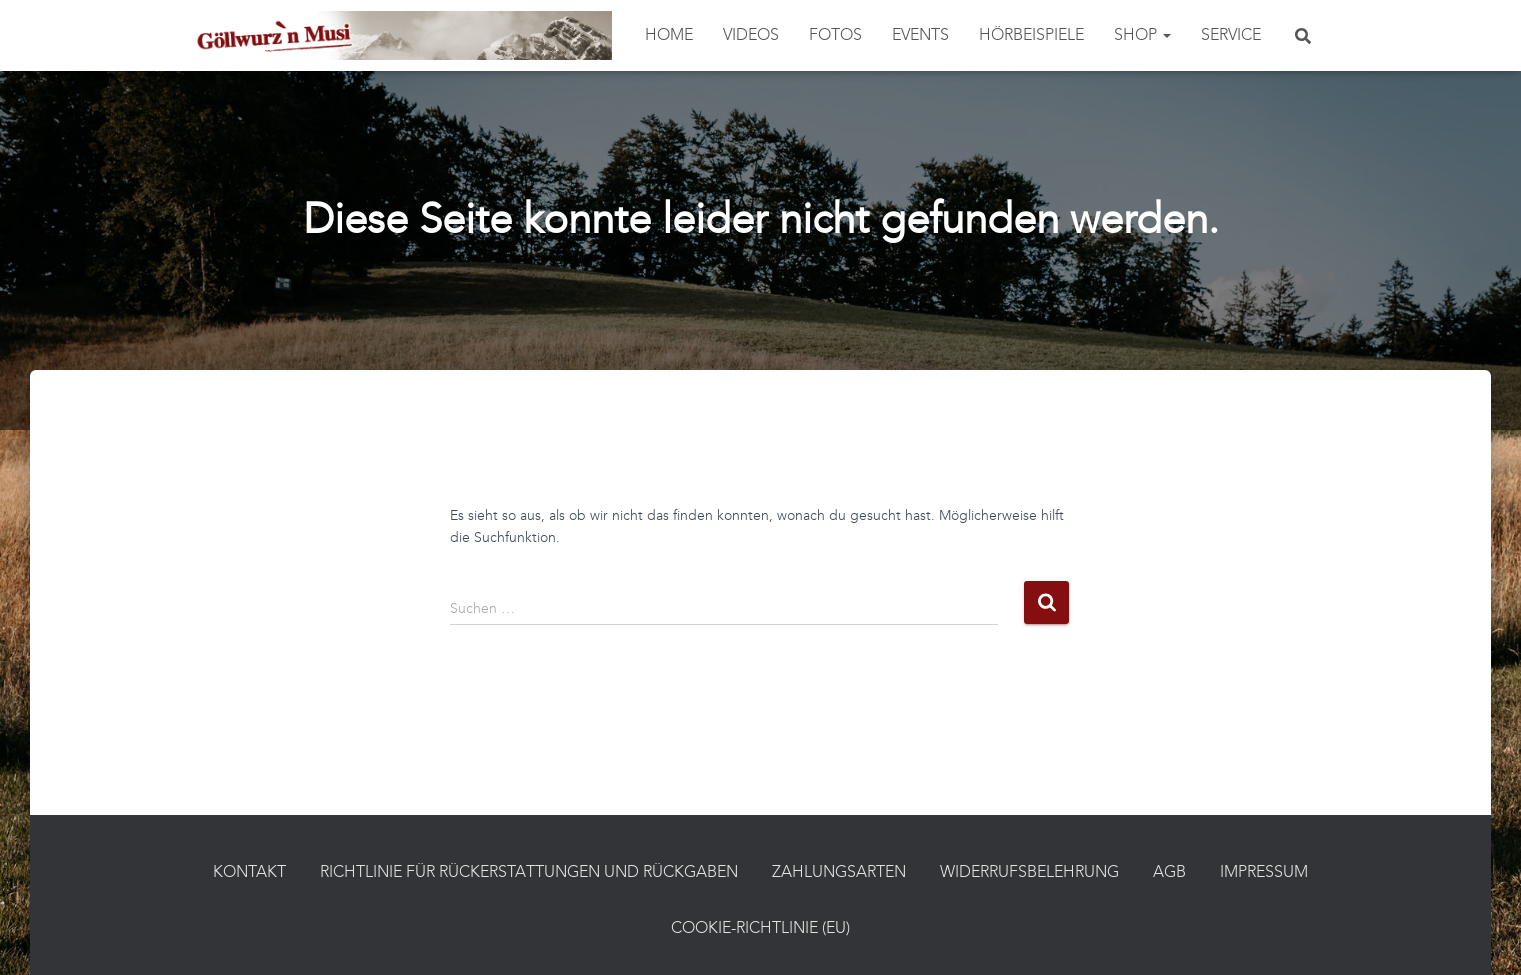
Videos (751, 35)
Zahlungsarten (839, 872)
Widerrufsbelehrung (1029, 872)
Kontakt (249, 872)
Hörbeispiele (1031, 35)
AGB (1169, 872)
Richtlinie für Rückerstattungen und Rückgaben (529, 872)
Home (669, 35)
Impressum (1264, 872)
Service (1231, 35)
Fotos (835, 35)
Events (920, 35)
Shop (1142, 35)
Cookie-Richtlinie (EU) (760, 928)
